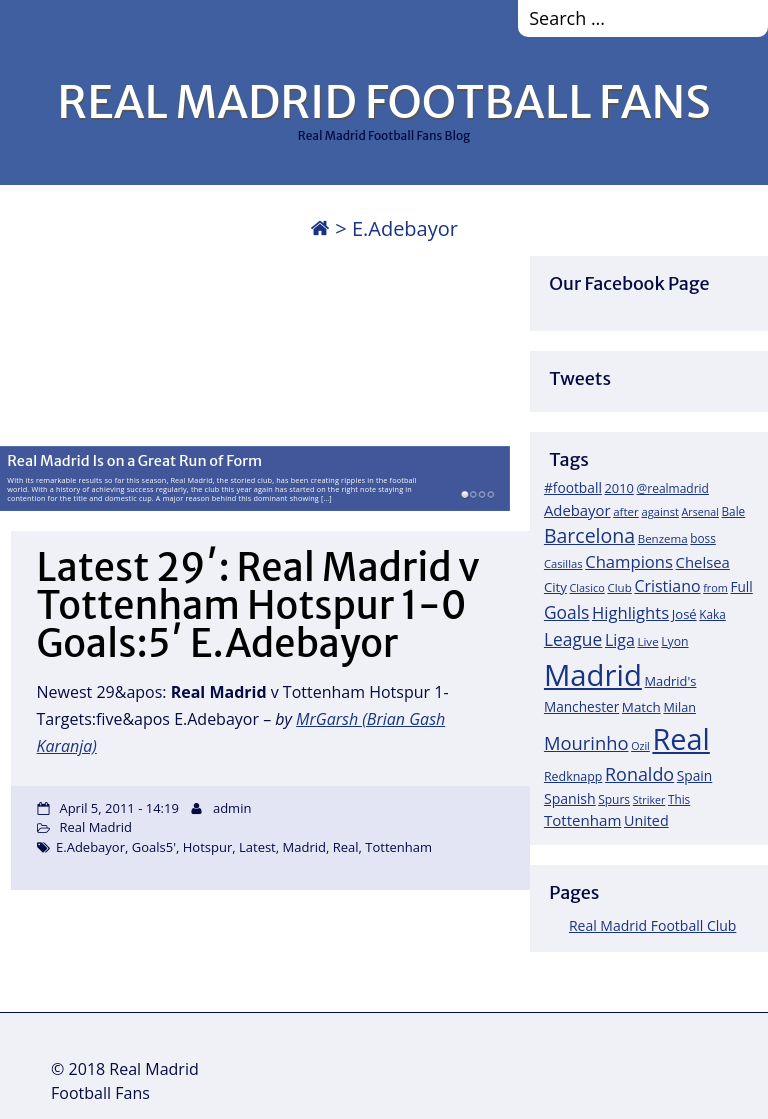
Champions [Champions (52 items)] (629, 561)
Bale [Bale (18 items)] (734, 511)
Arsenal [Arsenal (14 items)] (700, 512)
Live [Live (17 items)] (647, 641)
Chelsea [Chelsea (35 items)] (703, 562)
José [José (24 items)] (684, 614)
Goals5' (154, 847)
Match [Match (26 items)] (641, 707)
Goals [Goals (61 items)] (566, 612)
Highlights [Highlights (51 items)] (630, 612)
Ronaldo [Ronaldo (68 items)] (639, 774)
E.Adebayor (90, 847)
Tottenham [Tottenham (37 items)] (582, 820)
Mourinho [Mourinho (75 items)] (586, 742)
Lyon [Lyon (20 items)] (674, 641)
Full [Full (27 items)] (741, 586)
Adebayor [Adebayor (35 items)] (577, 510)
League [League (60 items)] (573, 639)
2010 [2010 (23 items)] (618, 488)
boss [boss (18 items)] (703, 538)
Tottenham (398, 847)
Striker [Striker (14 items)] (649, 800)
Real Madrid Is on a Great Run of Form (134, 460)
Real (346, 847)
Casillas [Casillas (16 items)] (563, 563)
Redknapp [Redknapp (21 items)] (573, 776)
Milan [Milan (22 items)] (679, 707)
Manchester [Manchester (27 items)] (581, 706)
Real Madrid (95, 827)
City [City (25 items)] (555, 587)
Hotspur (207, 847)
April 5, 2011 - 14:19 (118, 808)
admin (232, 808)
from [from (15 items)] (715, 587)
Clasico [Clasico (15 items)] (586, 587)
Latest (257, 847)
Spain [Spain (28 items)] (695, 775)
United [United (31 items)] (646, 820)
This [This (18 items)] (679, 799)
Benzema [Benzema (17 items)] (663, 538)
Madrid (304, 847)
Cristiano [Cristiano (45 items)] (667, 586)
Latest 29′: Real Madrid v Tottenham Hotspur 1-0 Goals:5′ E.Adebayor (258, 605)
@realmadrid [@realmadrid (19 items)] (673, 488)
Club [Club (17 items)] (619, 587)
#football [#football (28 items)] (573, 487)
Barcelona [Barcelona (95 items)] (589, 535)
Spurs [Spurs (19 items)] (614, 799)
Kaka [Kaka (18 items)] (712, 614)
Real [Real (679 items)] (680, 738)
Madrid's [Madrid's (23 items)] (670, 681)
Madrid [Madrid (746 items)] (593, 675)
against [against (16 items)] (660, 511)
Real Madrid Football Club (652, 925)
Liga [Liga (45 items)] (620, 640)
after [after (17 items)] (626, 511)
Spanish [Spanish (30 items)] (570, 798)
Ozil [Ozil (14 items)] (640, 746)
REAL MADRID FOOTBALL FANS (383, 102)
